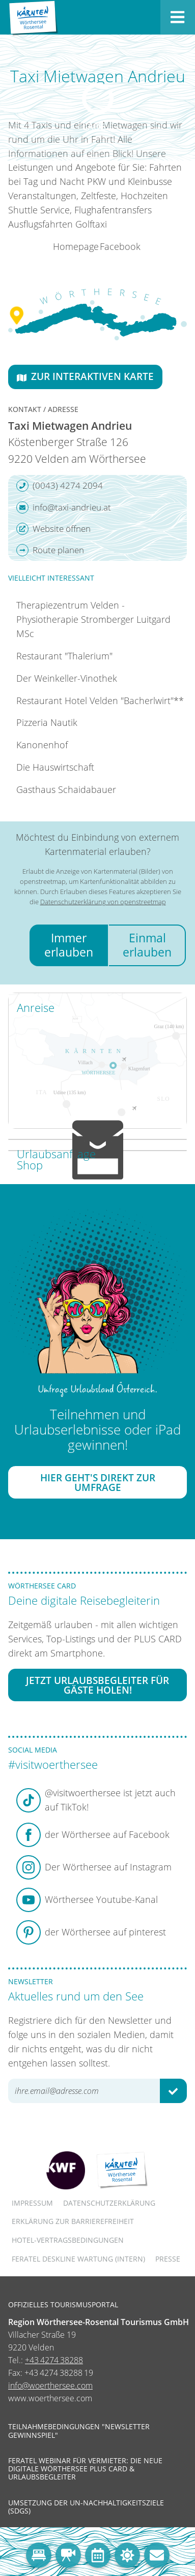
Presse (167, 2259)
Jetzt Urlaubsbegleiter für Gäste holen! (97, 1685)
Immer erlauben (68, 945)
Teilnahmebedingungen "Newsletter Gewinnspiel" (79, 2431)
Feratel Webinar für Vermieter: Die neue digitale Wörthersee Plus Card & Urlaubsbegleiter (85, 2469)
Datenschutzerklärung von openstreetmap (103, 901)
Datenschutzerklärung (109, 2203)
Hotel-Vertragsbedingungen (68, 2240)
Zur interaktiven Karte (85, 376)
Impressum (32, 2203)
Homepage (76, 246)
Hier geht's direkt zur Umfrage (97, 1482)
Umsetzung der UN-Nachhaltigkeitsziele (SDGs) (86, 2507)
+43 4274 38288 (54, 2360)
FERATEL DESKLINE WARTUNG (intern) (78, 2259)
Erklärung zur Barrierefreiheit (73, 2221)
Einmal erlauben (147, 945)
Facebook (120, 246)
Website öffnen (53, 528)
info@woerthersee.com (50, 2385)
